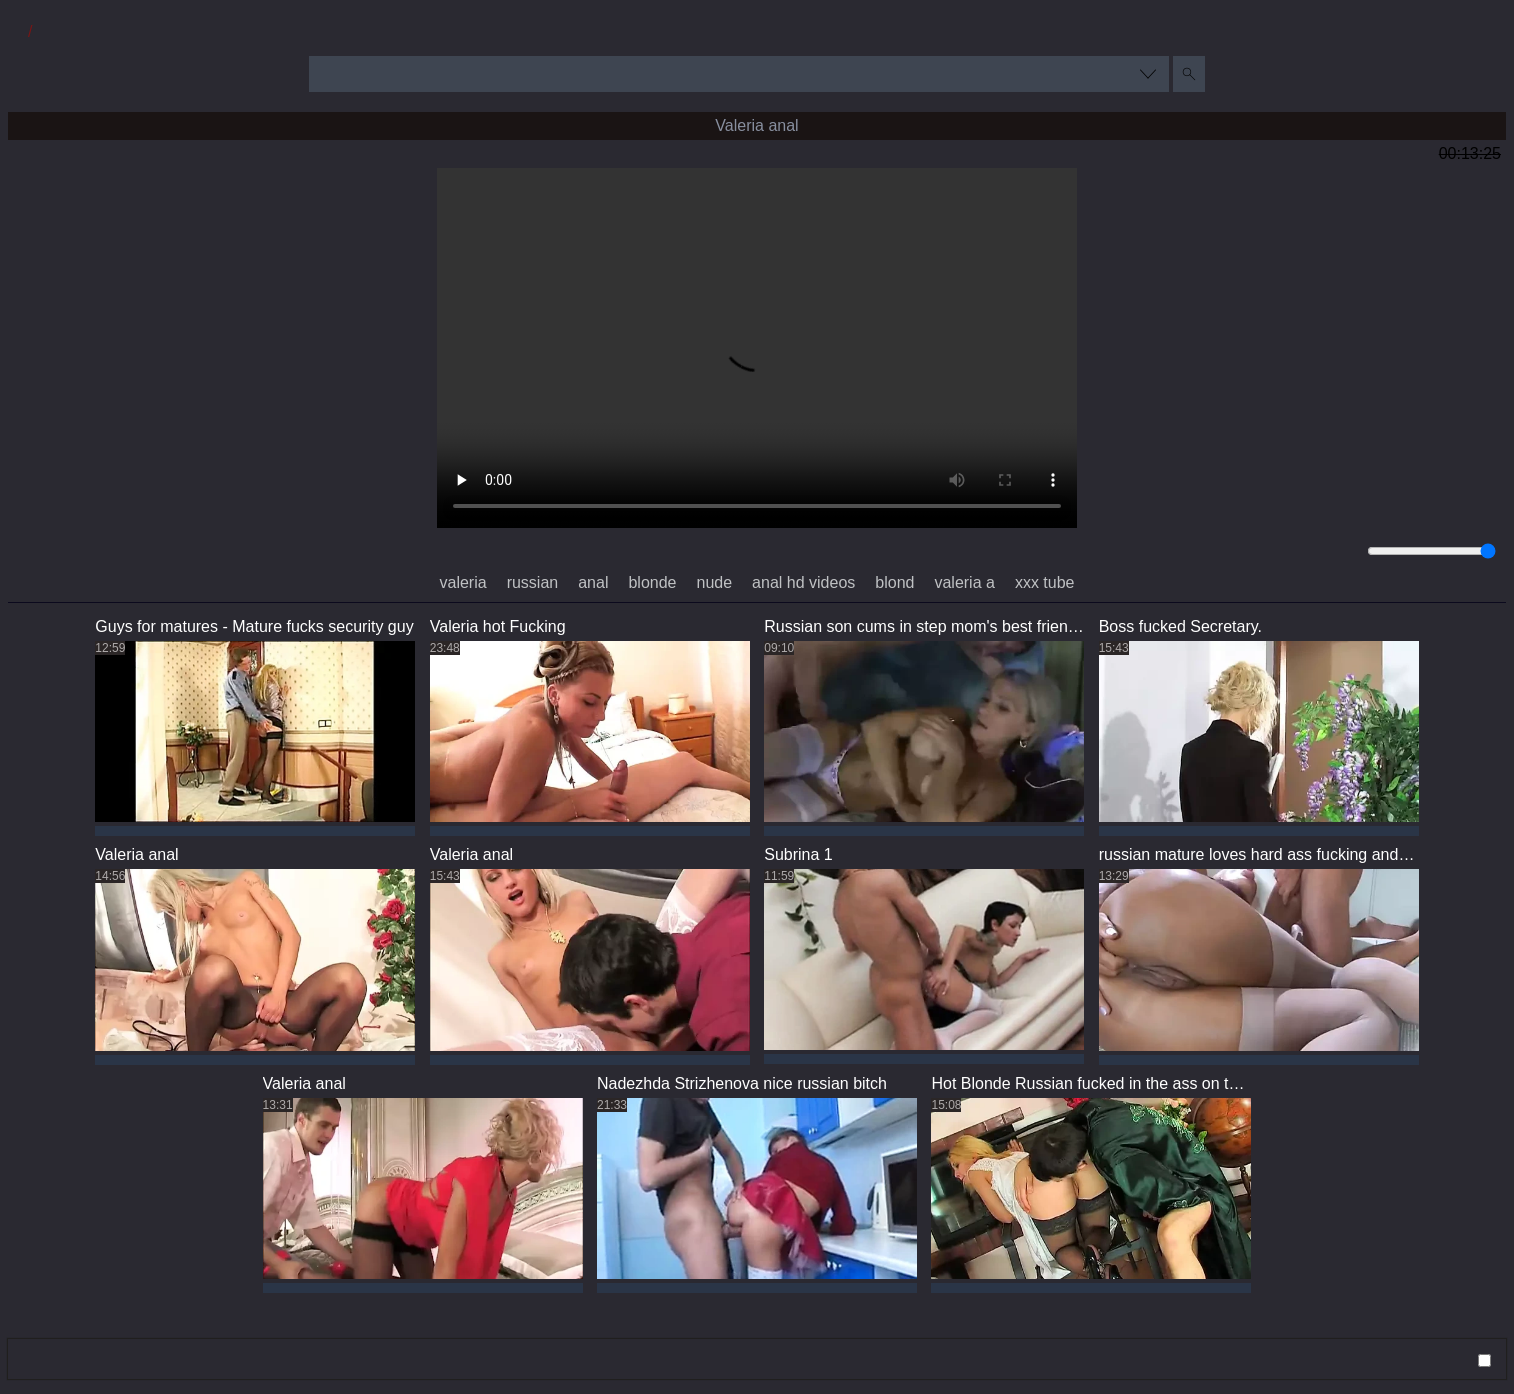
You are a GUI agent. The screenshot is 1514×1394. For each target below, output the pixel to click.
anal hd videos (803, 582)
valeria (462, 582)
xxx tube (1045, 582)
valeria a (964, 582)
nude (715, 582)
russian (533, 582)
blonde (652, 582)
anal (593, 582)
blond (894, 582)
